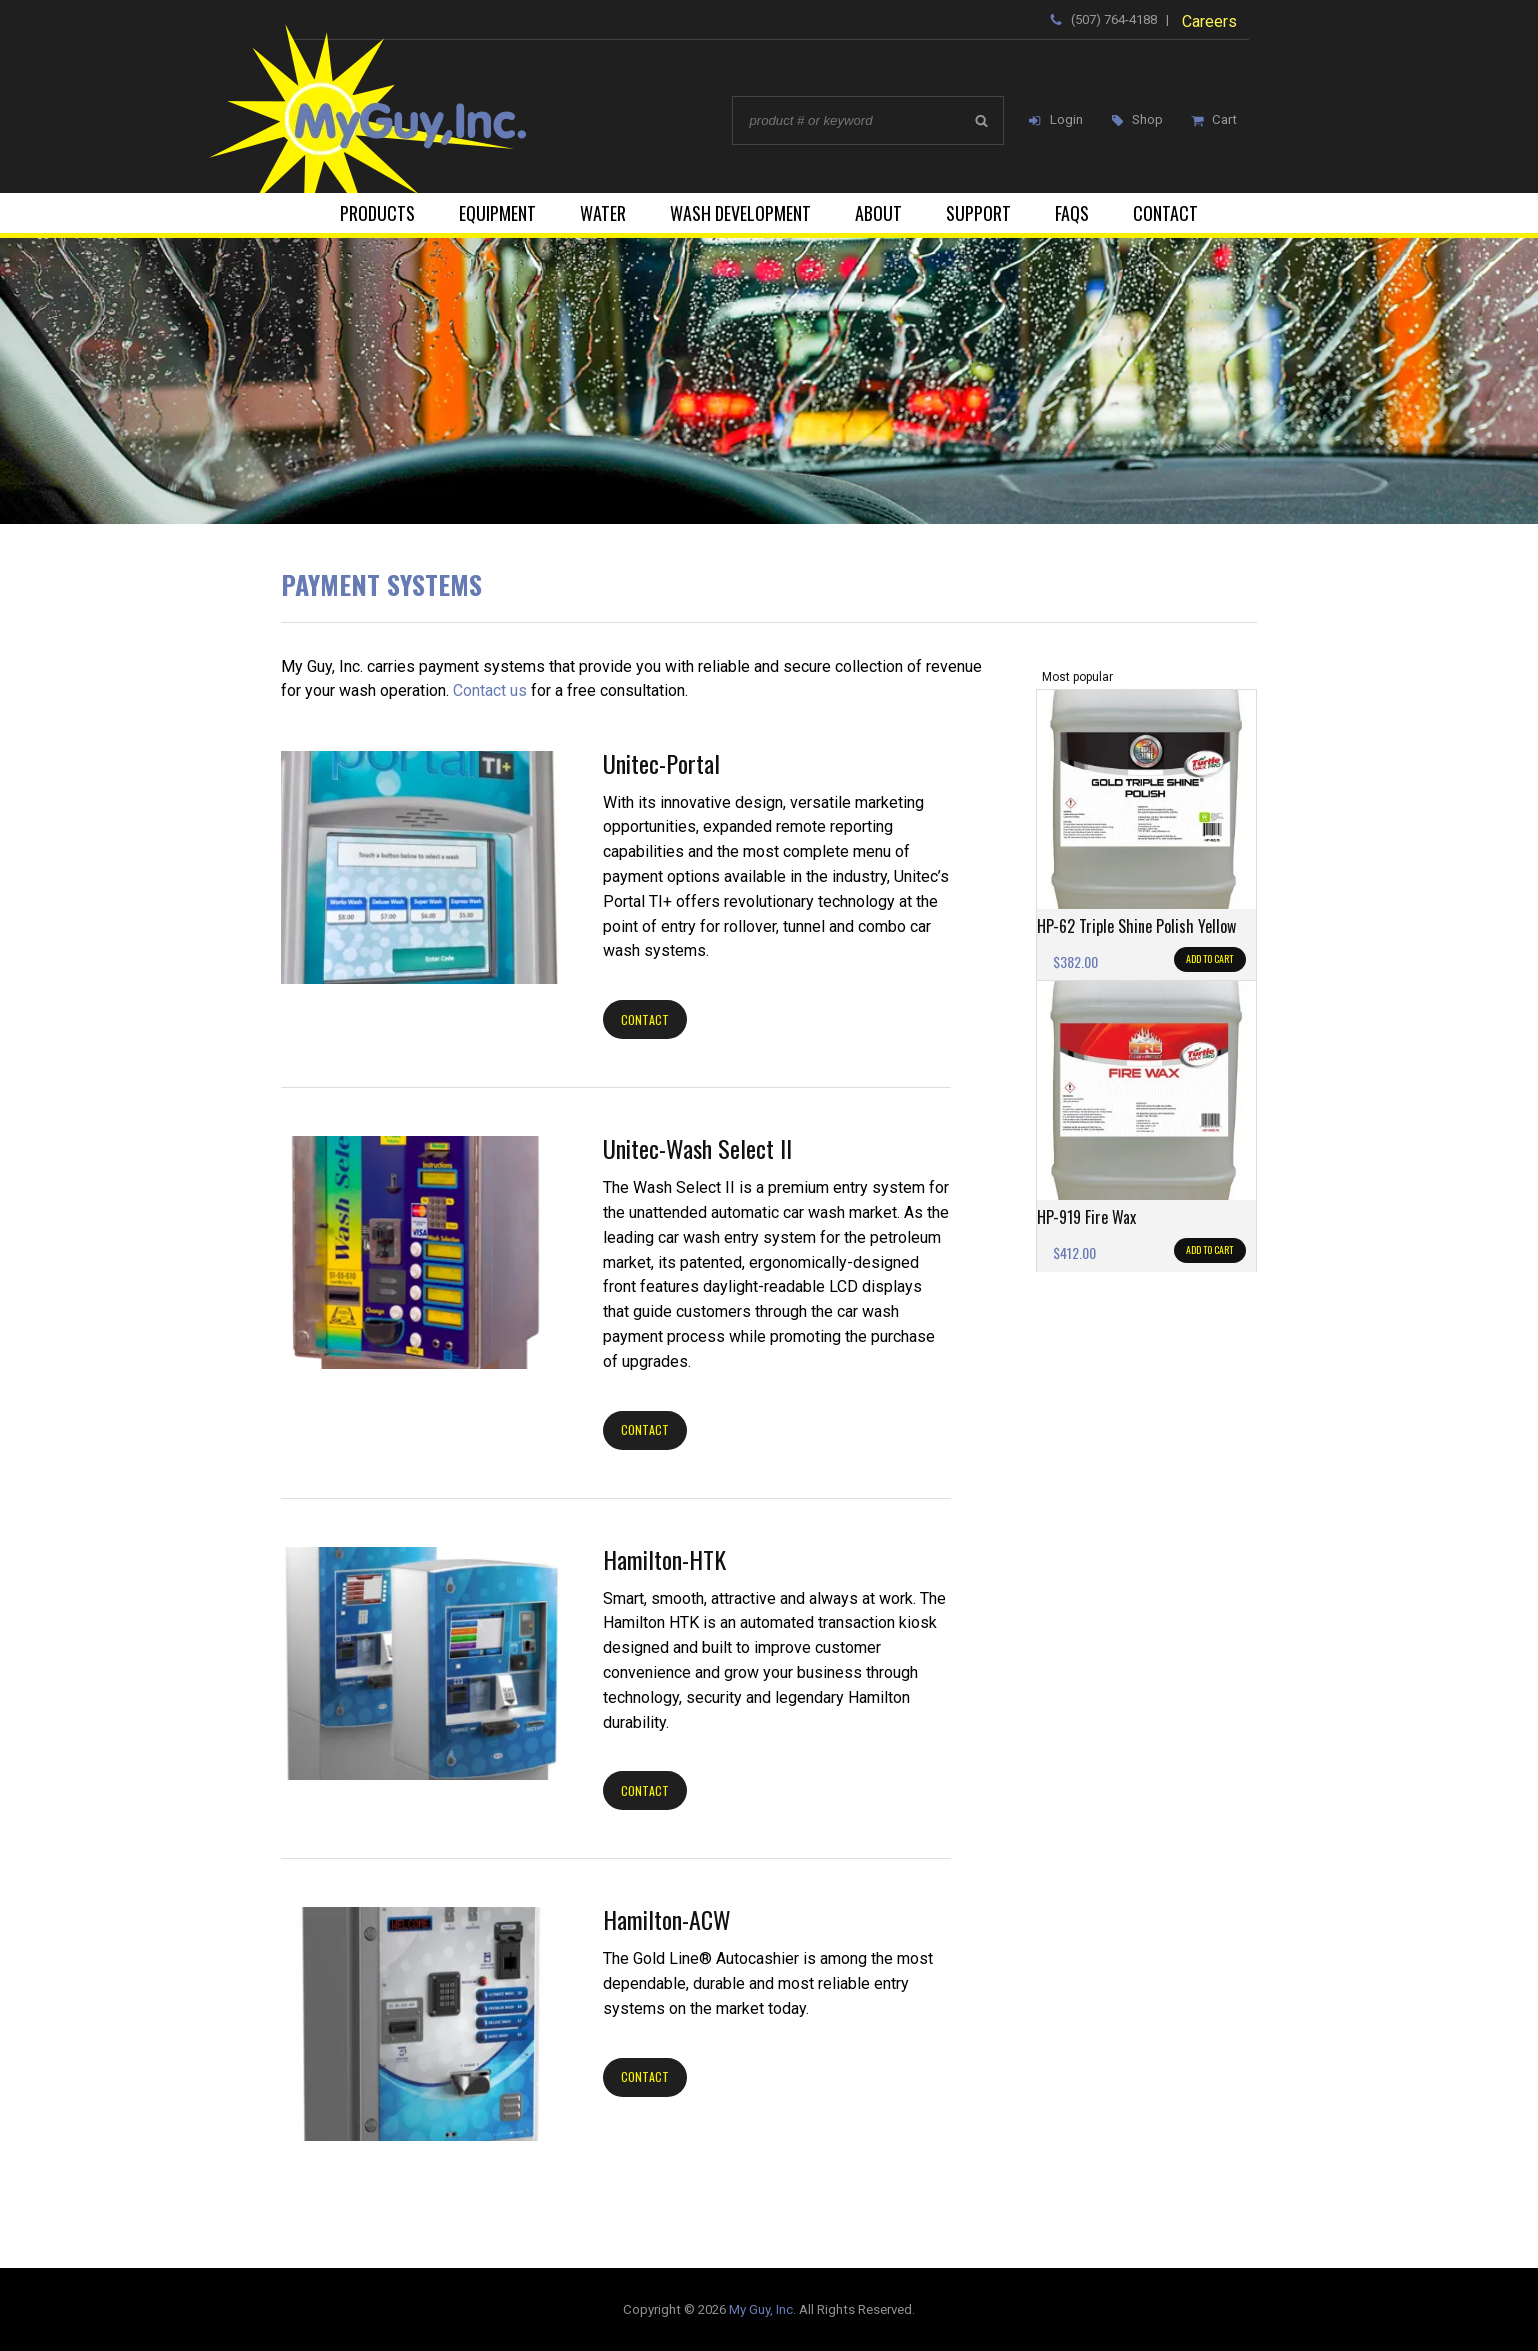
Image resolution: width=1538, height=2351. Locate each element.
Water (603, 213)
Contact (1165, 213)
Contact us (490, 690)
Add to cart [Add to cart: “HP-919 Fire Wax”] (1209, 1249)
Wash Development (740, 213)
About (878, 213)
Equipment (497, 213)
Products (377, 213)
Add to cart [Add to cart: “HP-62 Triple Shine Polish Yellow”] (1209, 958)
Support (978, 213)
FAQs (1072, 213)
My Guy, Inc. (762, 2309)
